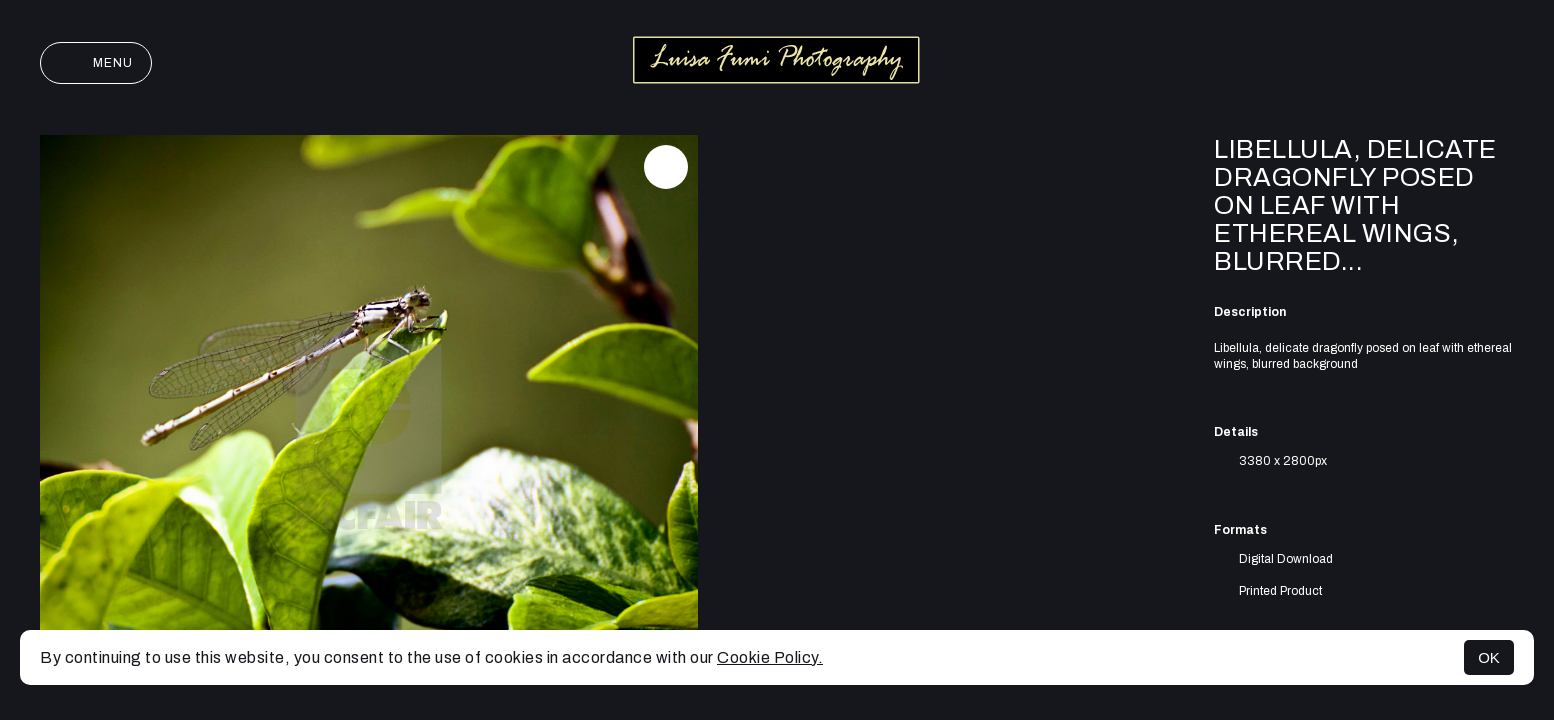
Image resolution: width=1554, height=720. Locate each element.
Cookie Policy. (770, 657)
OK (1489, 657)
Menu (96, 63)
